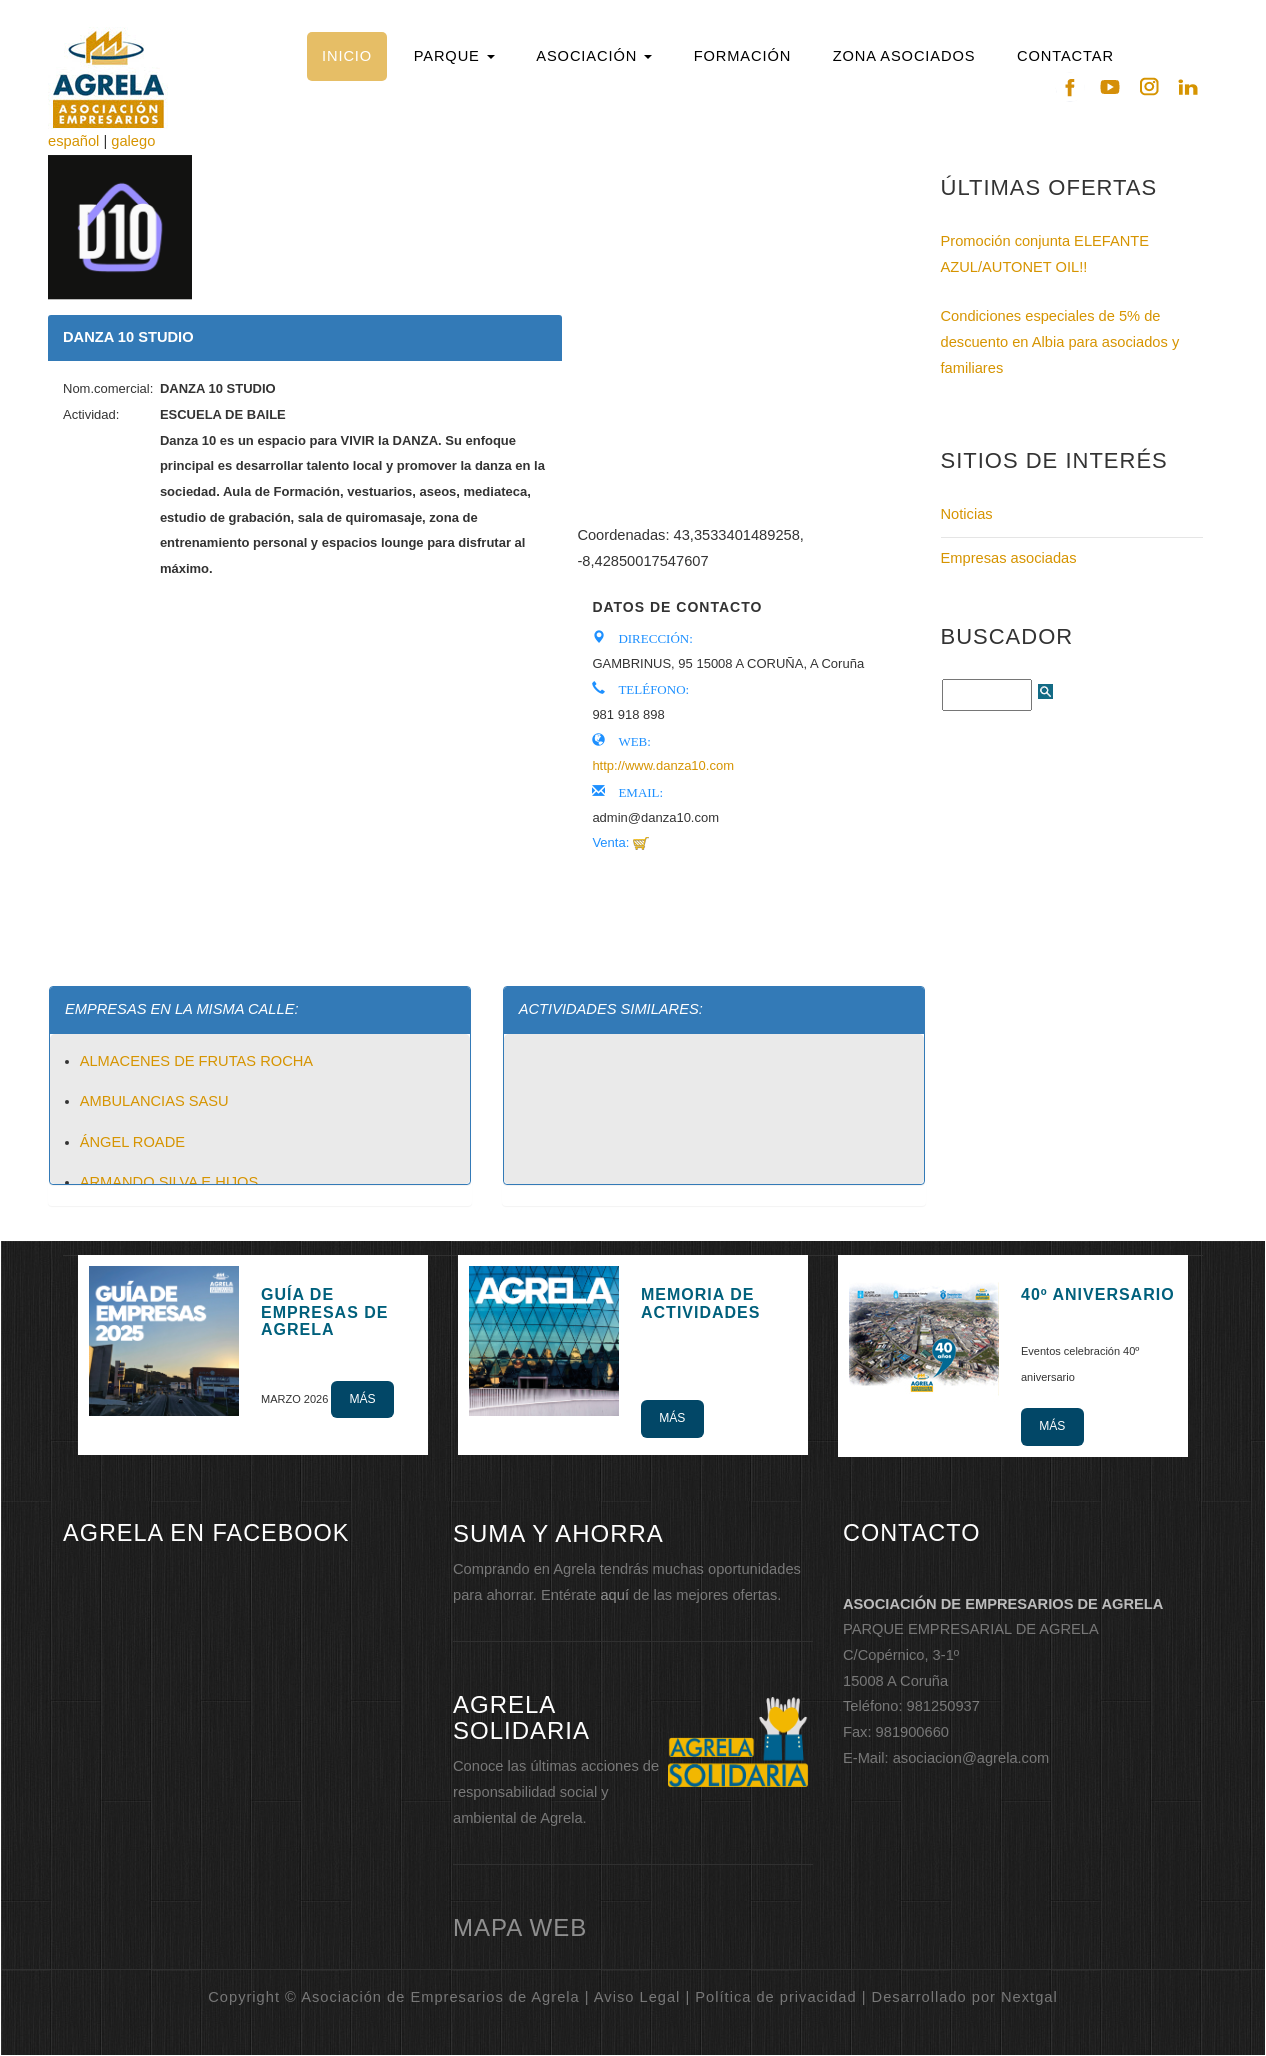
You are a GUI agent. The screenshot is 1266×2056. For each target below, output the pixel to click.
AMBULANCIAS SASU (154, 1101)
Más (362, 1399)
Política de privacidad (775, 1997)
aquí (614, 1595)
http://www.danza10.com (663, 765)
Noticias (967, 514)
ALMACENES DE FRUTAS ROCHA (196, 1061)
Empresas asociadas (1009, 558)
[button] (454, 56)
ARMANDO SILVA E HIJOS (169, 1182)
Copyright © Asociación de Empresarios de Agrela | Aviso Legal (444, 1997)
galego (133, 141)
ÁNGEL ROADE (132, 1142)
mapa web (520, 1927)
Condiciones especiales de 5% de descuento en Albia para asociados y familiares (1060, 341)
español (73, 141)
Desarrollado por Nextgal (965, 1997)
